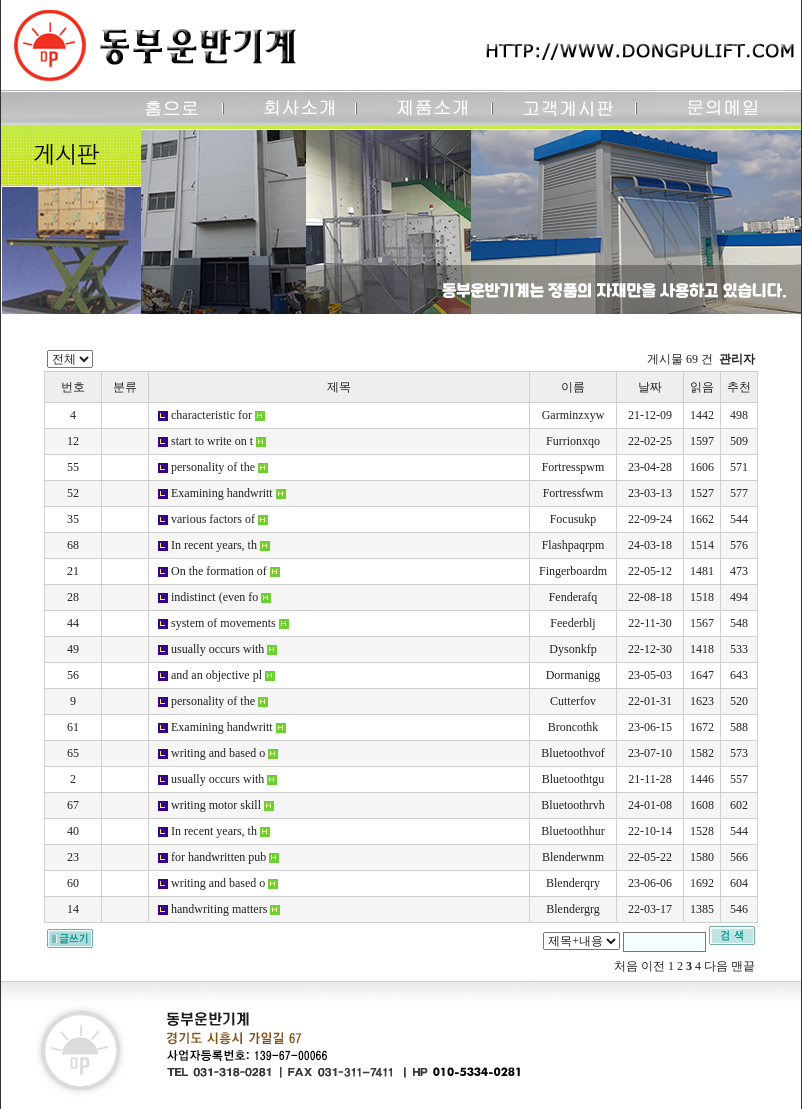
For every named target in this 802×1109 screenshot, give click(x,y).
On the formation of (219, 571)
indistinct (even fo (214, 597)
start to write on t (212, 441)
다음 (716, 966)
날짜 (650, 387)
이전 (653, 966)
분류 (125, 387)
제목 (339, 387)
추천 (739, 387)
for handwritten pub (218, 857)
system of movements (223, 623)
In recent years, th (214, 545)
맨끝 (743, 966)
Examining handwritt (222, 493)
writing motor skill (216, 805)
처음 (626, 966)
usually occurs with (217, 649)
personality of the (213, 467)
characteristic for (211, 415)
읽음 (702, 387)
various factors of (213, 519)
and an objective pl (216, 675)
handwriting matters (219, 909)
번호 (73, 387)
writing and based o (218, 753)
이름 (573, 387)
